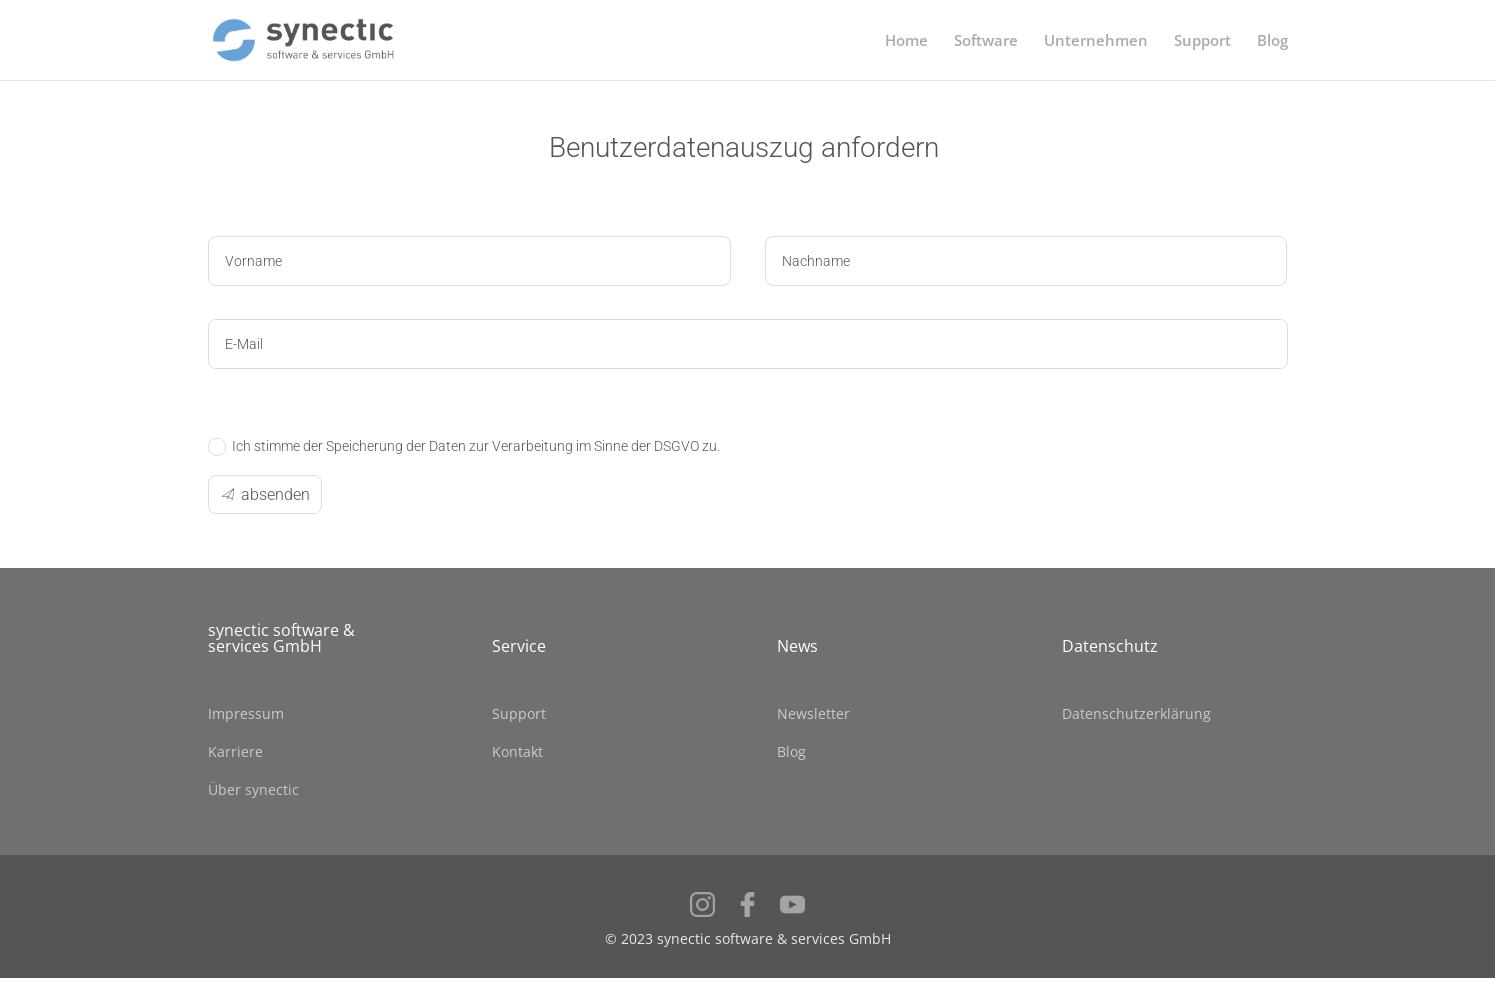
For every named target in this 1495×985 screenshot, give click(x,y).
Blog (1272, 41)
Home (906, 41)
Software (986, 41)
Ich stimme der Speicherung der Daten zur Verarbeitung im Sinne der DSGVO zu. (464, 447)
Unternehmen (1096, 41)
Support (1202, 41)
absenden (275, 494)
